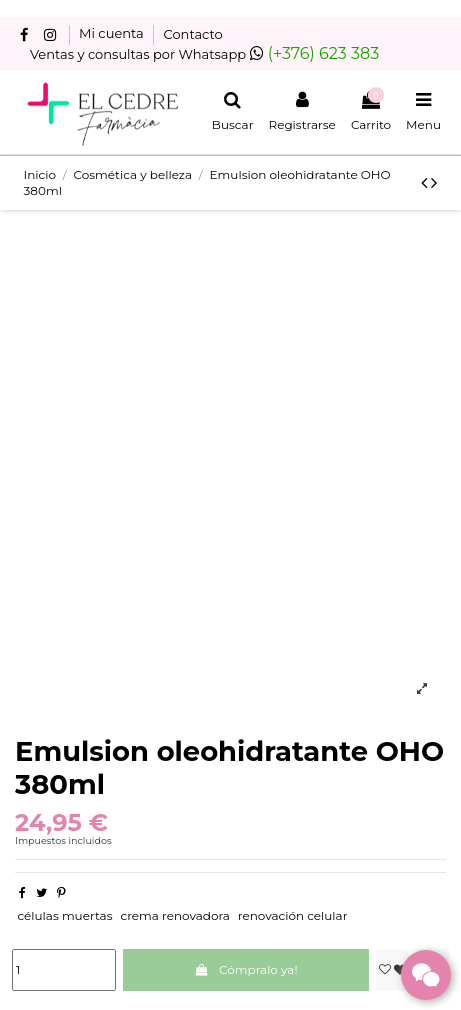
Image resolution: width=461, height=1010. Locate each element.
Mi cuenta (113, 34)
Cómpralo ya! (246, 969)
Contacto (193, 34)
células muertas (64, 915)
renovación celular (293, 915)
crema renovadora (174, 915)
